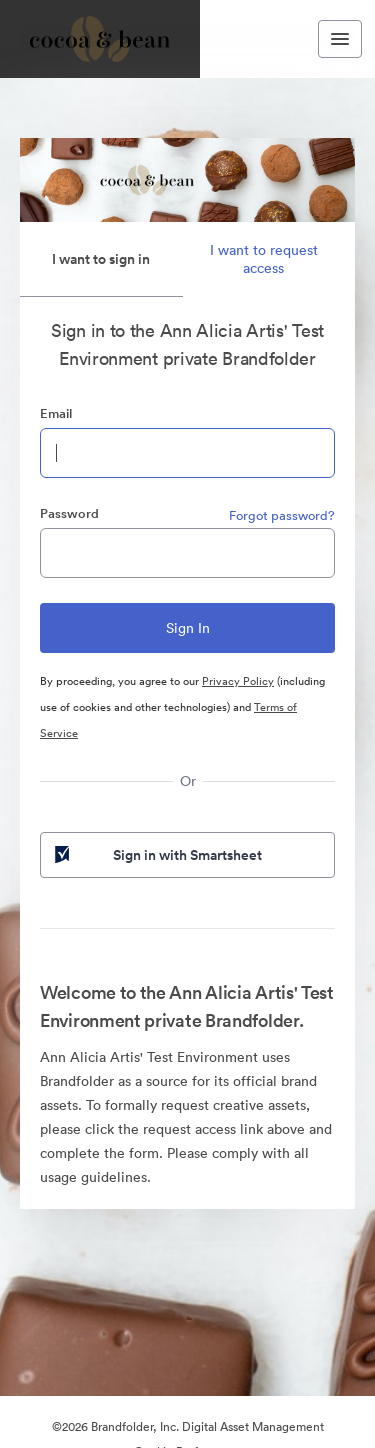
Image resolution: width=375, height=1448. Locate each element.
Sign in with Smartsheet (156, 855)
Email (56, 413)
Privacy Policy (238, 681)
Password (69, 513)
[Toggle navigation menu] (340, 39)
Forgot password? (282, 515)
